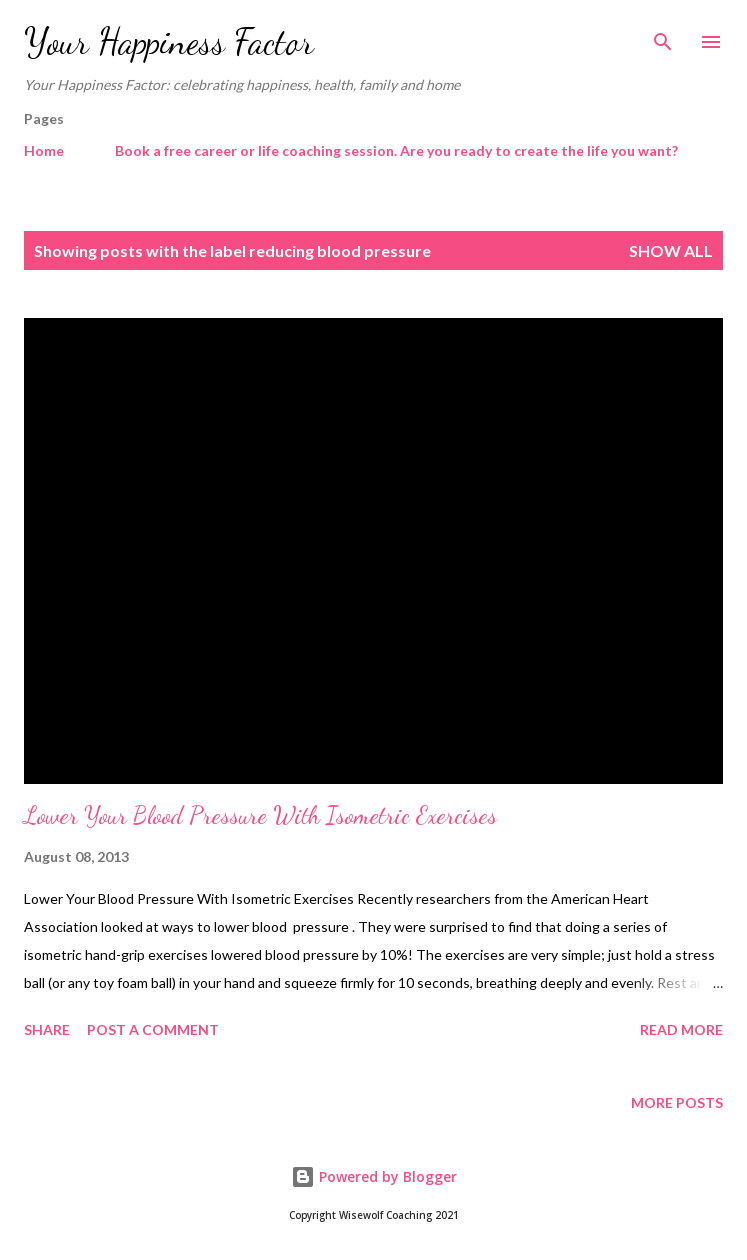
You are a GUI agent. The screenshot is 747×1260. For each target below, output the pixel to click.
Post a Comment (153, 1029)
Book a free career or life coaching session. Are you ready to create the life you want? (396, 150)
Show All (671, 250)
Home (44, 150)
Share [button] (47, 1029)
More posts (677, 1102)
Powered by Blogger (374, 1176)
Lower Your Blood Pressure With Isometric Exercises (260, 815)
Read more (681, 1029)
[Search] (663, 36)
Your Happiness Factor (169, 41)
